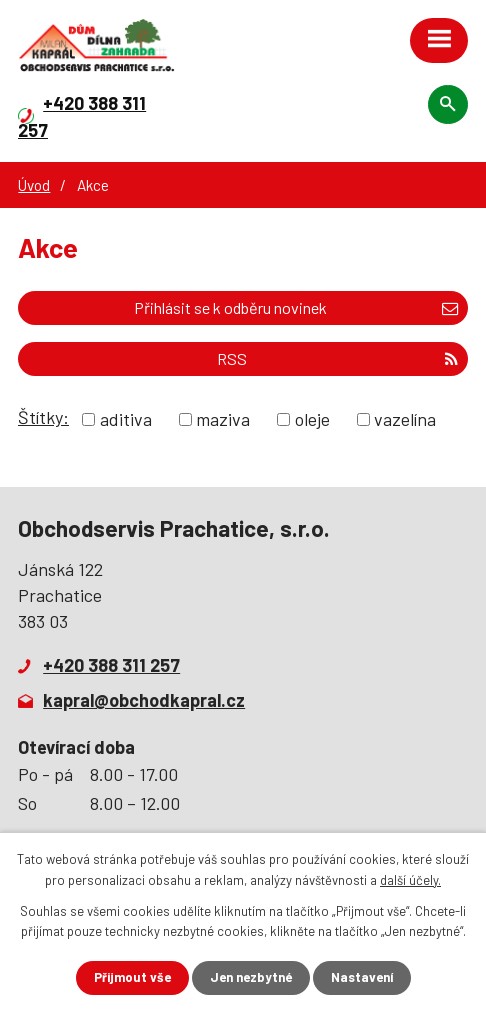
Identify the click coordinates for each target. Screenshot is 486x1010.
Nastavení (362, 977)
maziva (223, 419)
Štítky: (43, 417)
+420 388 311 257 (111, 665)
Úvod (34, 185)
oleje (312, 419)
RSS (337, 358)
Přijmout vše (132, 977)
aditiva (126, 419)
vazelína (405, 419)
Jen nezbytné (251, 977)
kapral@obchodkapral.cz (144, 700)
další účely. (410, 880)
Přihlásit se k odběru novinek (296, 307)
